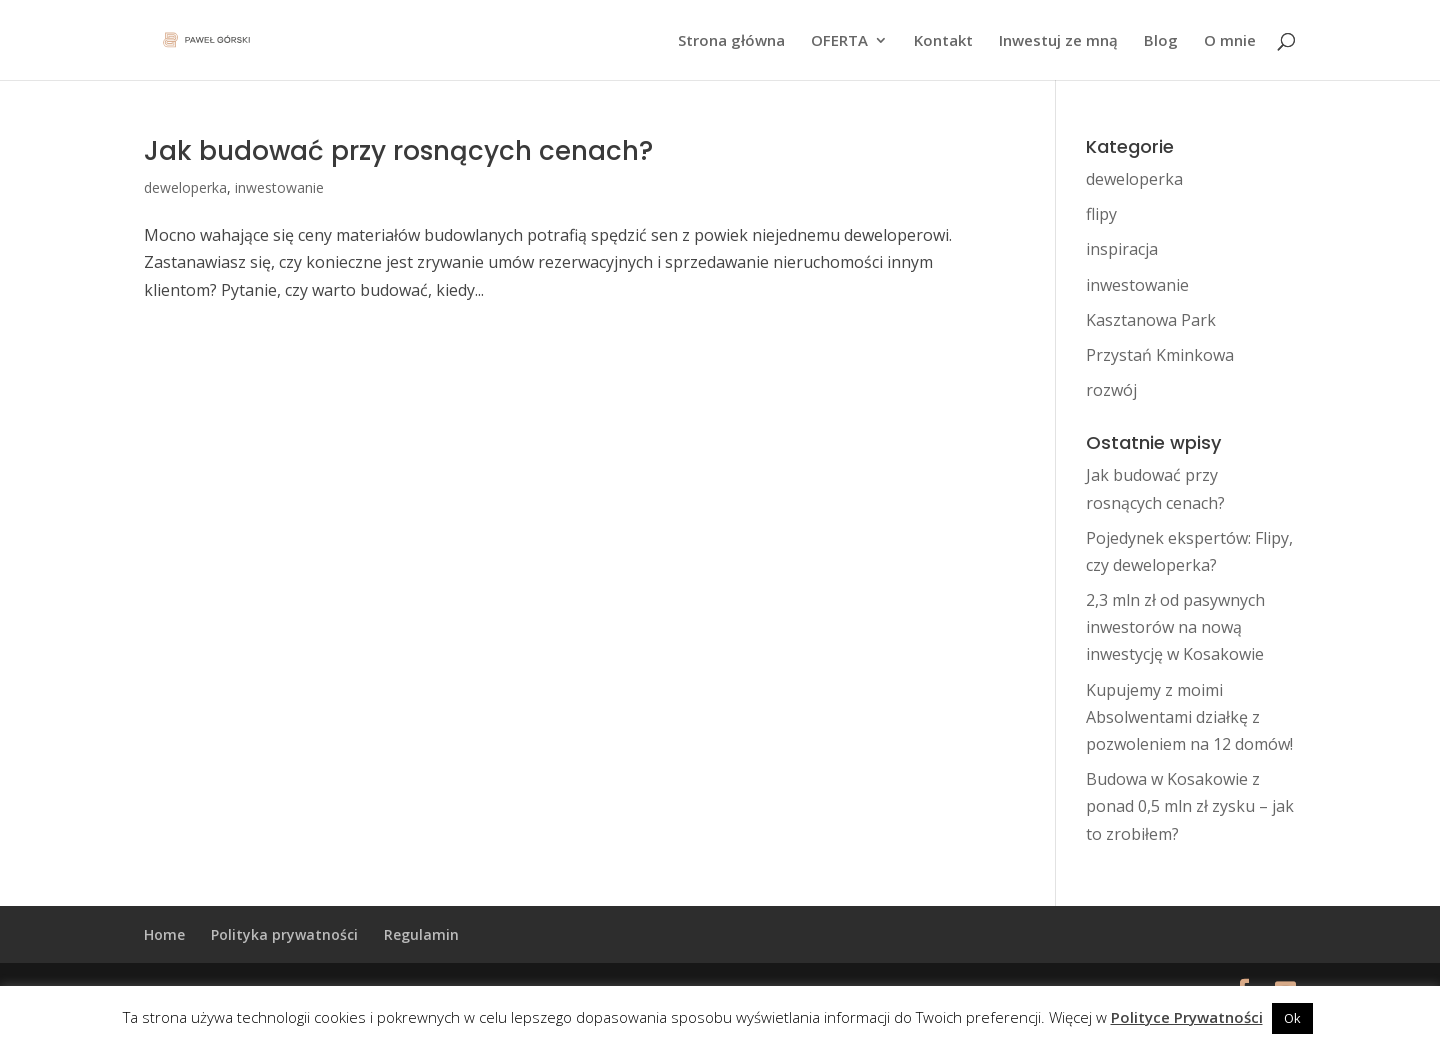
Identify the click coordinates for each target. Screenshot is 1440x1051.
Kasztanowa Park (1151, 320)
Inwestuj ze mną (1058, 41)
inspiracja (1122, 249)
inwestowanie (279, 187)
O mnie (1230, 41)
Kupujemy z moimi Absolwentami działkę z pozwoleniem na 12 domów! (1189, 717)
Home (164, 934)
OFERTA (839, 41)
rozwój (1111, 390)
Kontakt (943, 41)
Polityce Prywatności (1187, 1017)
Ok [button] (1292, 1018)
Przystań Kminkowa (1160, 355)
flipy (1101, 214)
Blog (1161, 41)
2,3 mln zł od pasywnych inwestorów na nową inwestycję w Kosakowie (1175, 627)
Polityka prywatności (284, 934)
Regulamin (421, 934)
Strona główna (731, 41)
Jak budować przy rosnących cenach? (398, 151)
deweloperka (185, 187)
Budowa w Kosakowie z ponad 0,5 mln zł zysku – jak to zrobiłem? (1190, 806)
